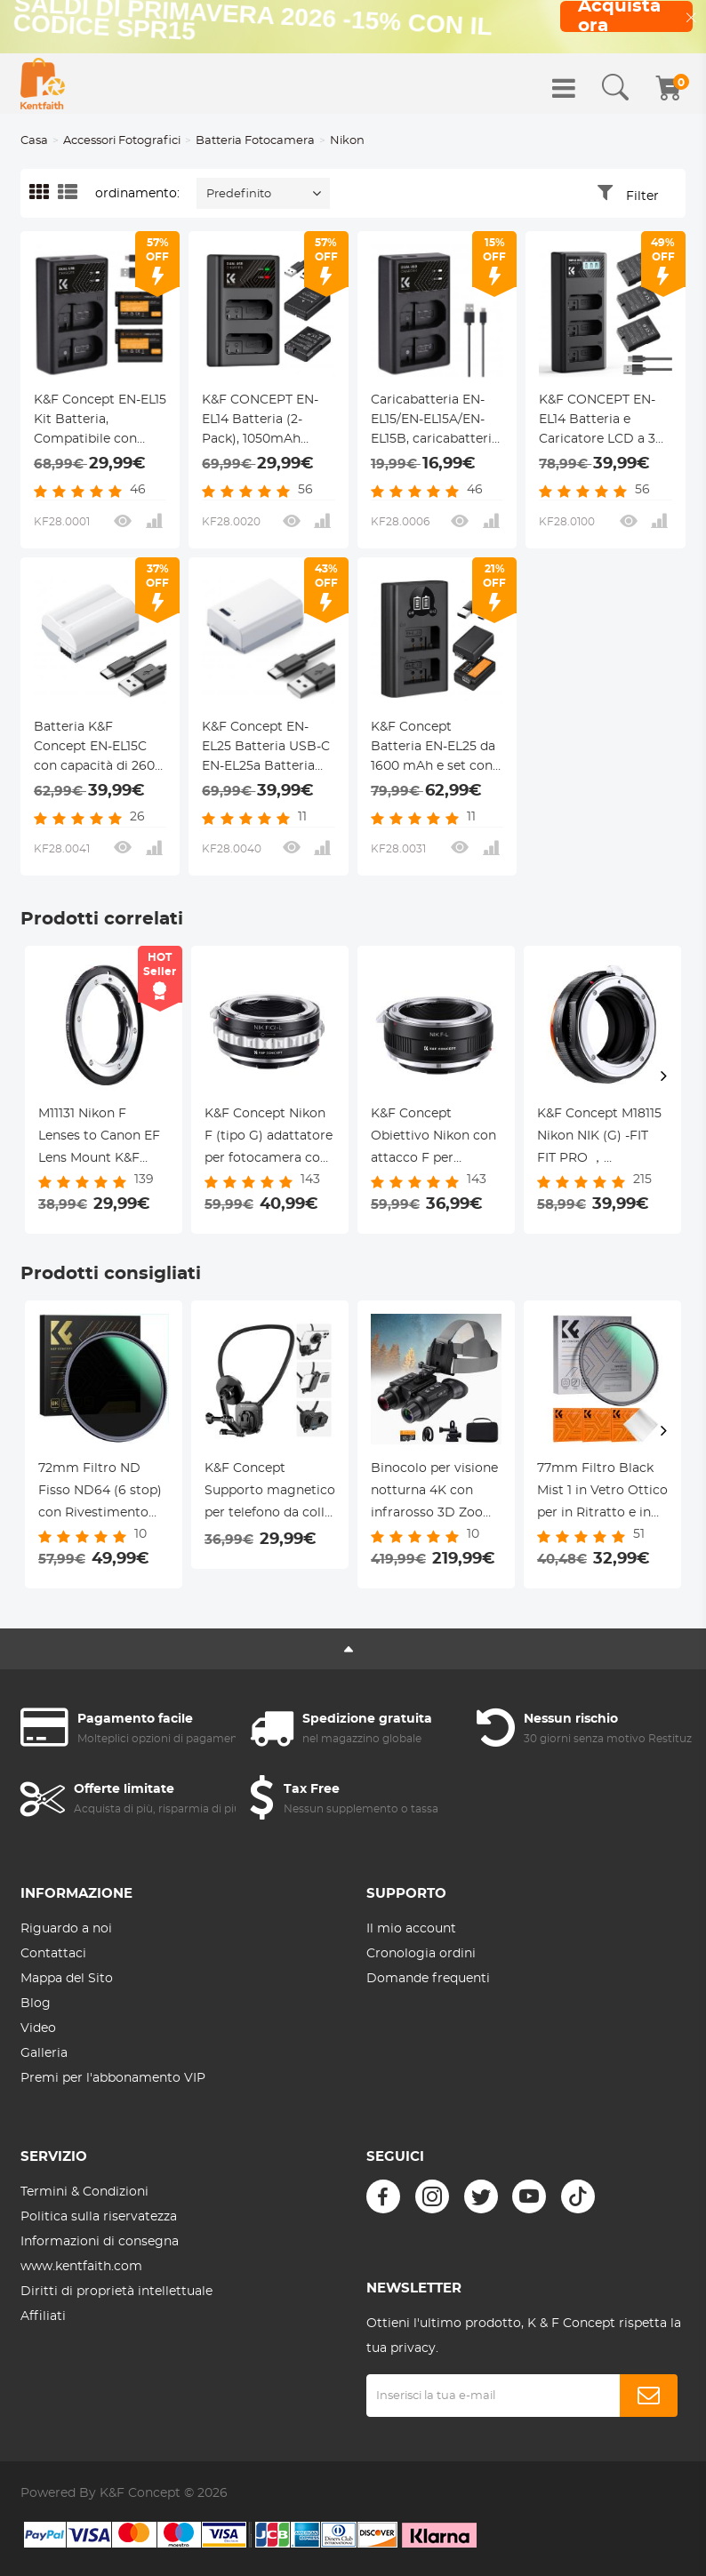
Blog (35, 2003)
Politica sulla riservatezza (98, 2217)
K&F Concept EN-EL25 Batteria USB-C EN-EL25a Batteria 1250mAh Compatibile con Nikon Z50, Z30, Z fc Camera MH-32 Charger (266, 748)
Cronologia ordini (421, 1954)
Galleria (44, 2053)
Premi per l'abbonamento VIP (112, 2078)
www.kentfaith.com (81, 2266)
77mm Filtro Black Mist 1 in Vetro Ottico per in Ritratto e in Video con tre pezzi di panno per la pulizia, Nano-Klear (602, 1493)
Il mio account (411, 1929)
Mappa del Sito (66, 1978)
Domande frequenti (428, 1978)
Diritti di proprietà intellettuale (116, 2291)
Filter (642, 196)
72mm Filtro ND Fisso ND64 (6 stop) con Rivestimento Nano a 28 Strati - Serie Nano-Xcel (100, 1493)
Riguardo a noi (66, 1929)
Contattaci (53, 1954)
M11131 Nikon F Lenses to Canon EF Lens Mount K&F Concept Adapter (99, 1139)
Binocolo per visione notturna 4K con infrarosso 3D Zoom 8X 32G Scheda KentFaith (434, 1493)
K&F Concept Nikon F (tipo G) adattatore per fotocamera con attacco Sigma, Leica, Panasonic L (269, 1139)
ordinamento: (137, 194)
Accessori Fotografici (122, 141)
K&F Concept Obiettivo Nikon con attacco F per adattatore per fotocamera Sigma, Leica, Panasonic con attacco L (435, 1139)
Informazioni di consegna (99, 2242)
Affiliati (43, 2316)
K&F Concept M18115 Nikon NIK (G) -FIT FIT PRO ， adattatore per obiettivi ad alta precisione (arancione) (599, 1139)
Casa (34, 141)
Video (38, 2028)
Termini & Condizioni (84, 2192)
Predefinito (238, 194)
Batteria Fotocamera (255, 141)
